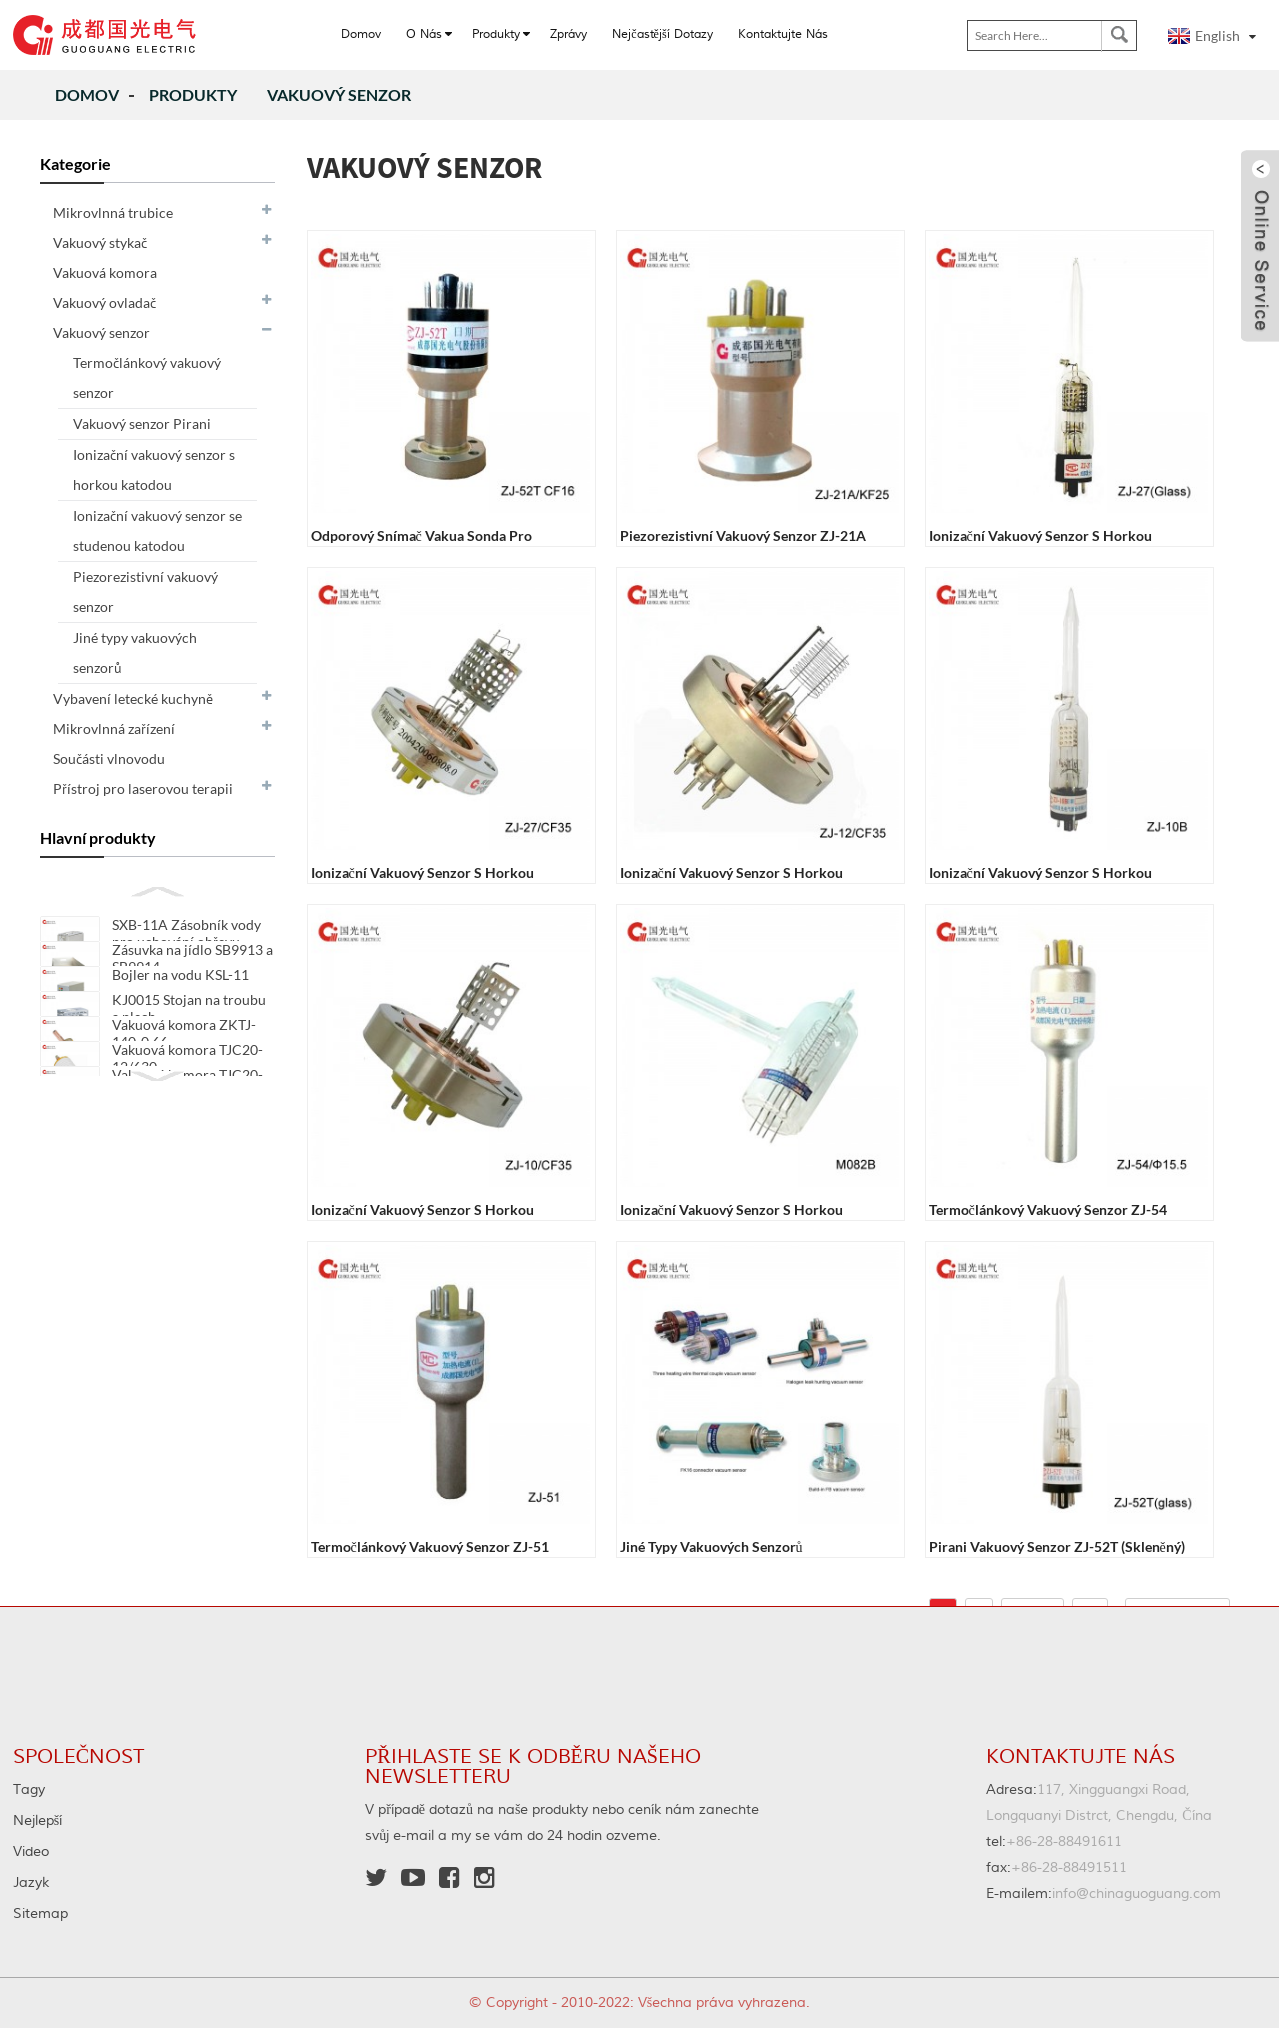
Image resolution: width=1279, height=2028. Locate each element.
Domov (87, 94)
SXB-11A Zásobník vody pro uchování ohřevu (186, 933)
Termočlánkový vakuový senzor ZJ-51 (430, 1546)
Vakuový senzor (339, 94)
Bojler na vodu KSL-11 (180, 994)
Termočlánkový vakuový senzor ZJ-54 (1048, 1209)
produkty (193, 94)
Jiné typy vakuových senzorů (711, 1546)
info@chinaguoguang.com (1103, 1894)
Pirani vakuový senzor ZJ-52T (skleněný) (1057, 1546)
